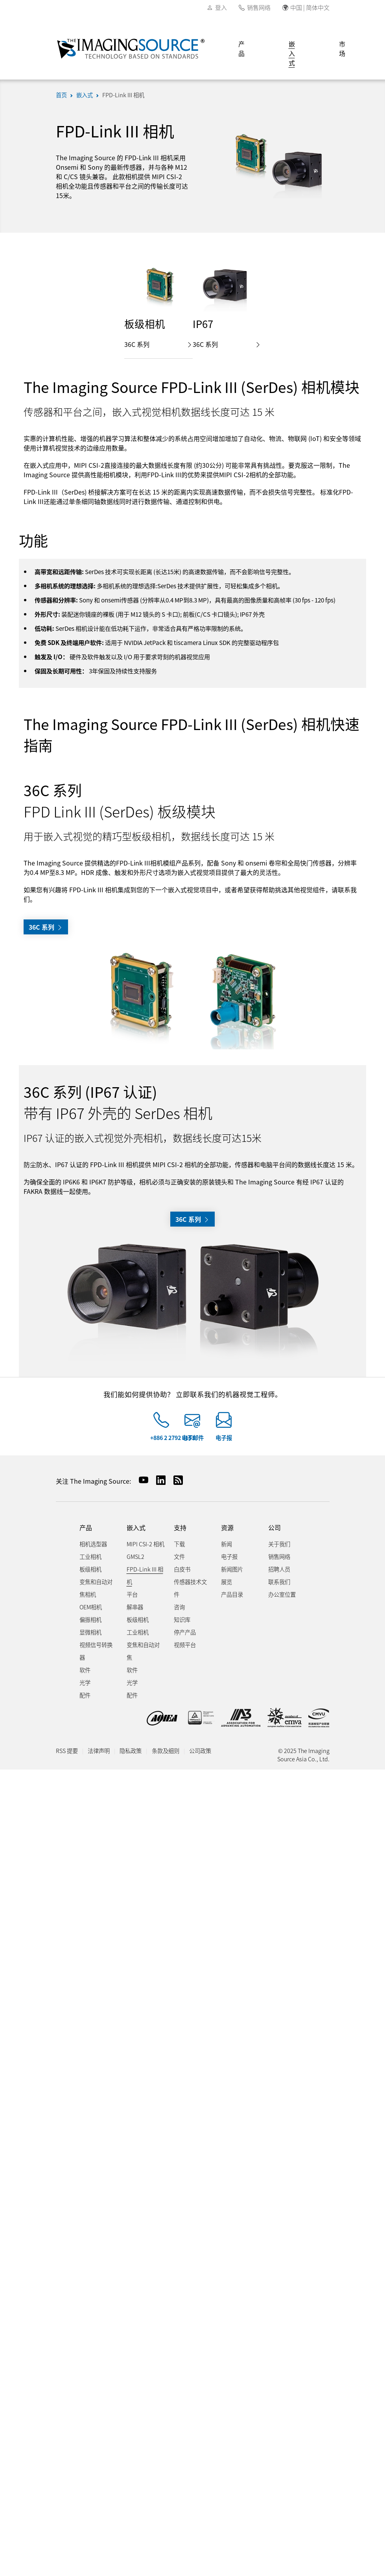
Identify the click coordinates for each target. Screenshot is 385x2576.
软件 (84, 1670)
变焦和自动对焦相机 (95, 1587)
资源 (227, 1527)
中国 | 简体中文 (310, 7)
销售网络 (259, 7)
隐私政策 (131, 1750)
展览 (226, 1581)
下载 (179, 1544)
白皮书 (182, 1569)
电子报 (224, 1437)
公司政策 (200, 1750)
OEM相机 (90, 1607)
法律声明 (99, 1750)
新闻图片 (232, 1569)
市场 (342, 48)
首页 (61, 95)
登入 (221, 7)
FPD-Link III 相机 (123, 95)
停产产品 (185, 1632)
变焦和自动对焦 (143, 1650)
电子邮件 (193, 1437)
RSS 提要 (67, 1750)
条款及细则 (165, 1750)
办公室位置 (282, 1594)
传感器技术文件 (190, 1587)
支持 (180, 1527)
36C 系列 (158, 344)
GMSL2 (135, 1556)
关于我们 (279, 1544)
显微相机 (90, 1632)
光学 (84, 1682)
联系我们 (279, 1581)
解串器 (135, 1607)
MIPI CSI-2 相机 (145, 1544)
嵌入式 (292, 53)
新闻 (226, 1544)
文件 (179, 1556)
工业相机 (90, 1556)
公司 (274, 1527)
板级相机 (90, 1569)
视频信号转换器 (95, 1650)
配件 (84, 1695)
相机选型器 (93, 1544)
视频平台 (185, 1644)
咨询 (179, 1607)
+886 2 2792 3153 (172, 1437)
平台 (132, 1594)
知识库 (182, 1619)
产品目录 (232, 1594)
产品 (241, 48)
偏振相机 (90, 1619)
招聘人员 (279, 1569)
